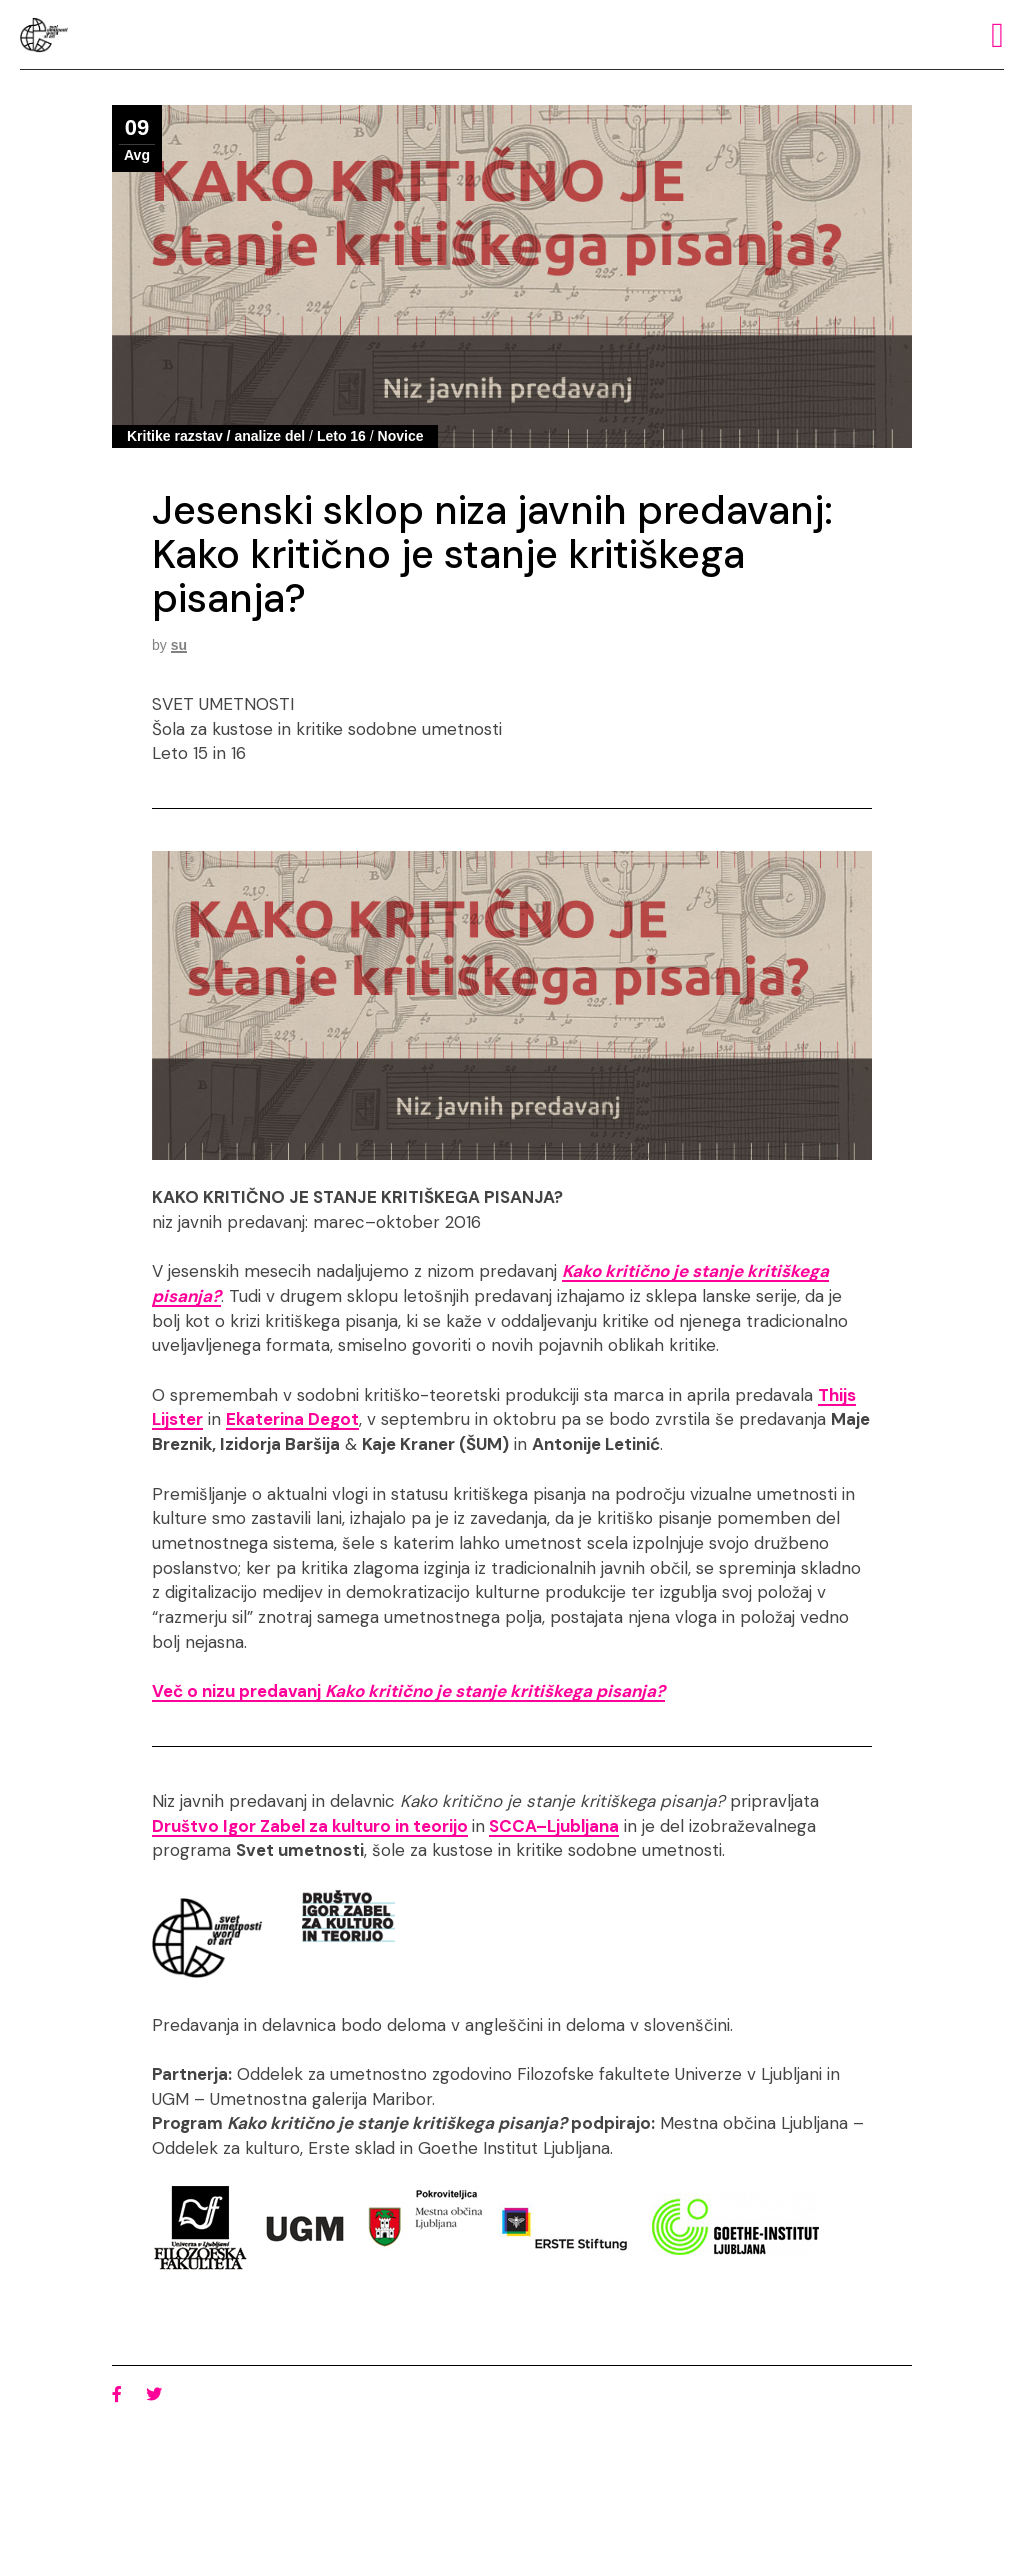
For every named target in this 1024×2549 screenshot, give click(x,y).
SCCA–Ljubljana (554, 1826)
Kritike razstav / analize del (216, 436)
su (179, 645)
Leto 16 (341, 436)
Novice (401, 436)
